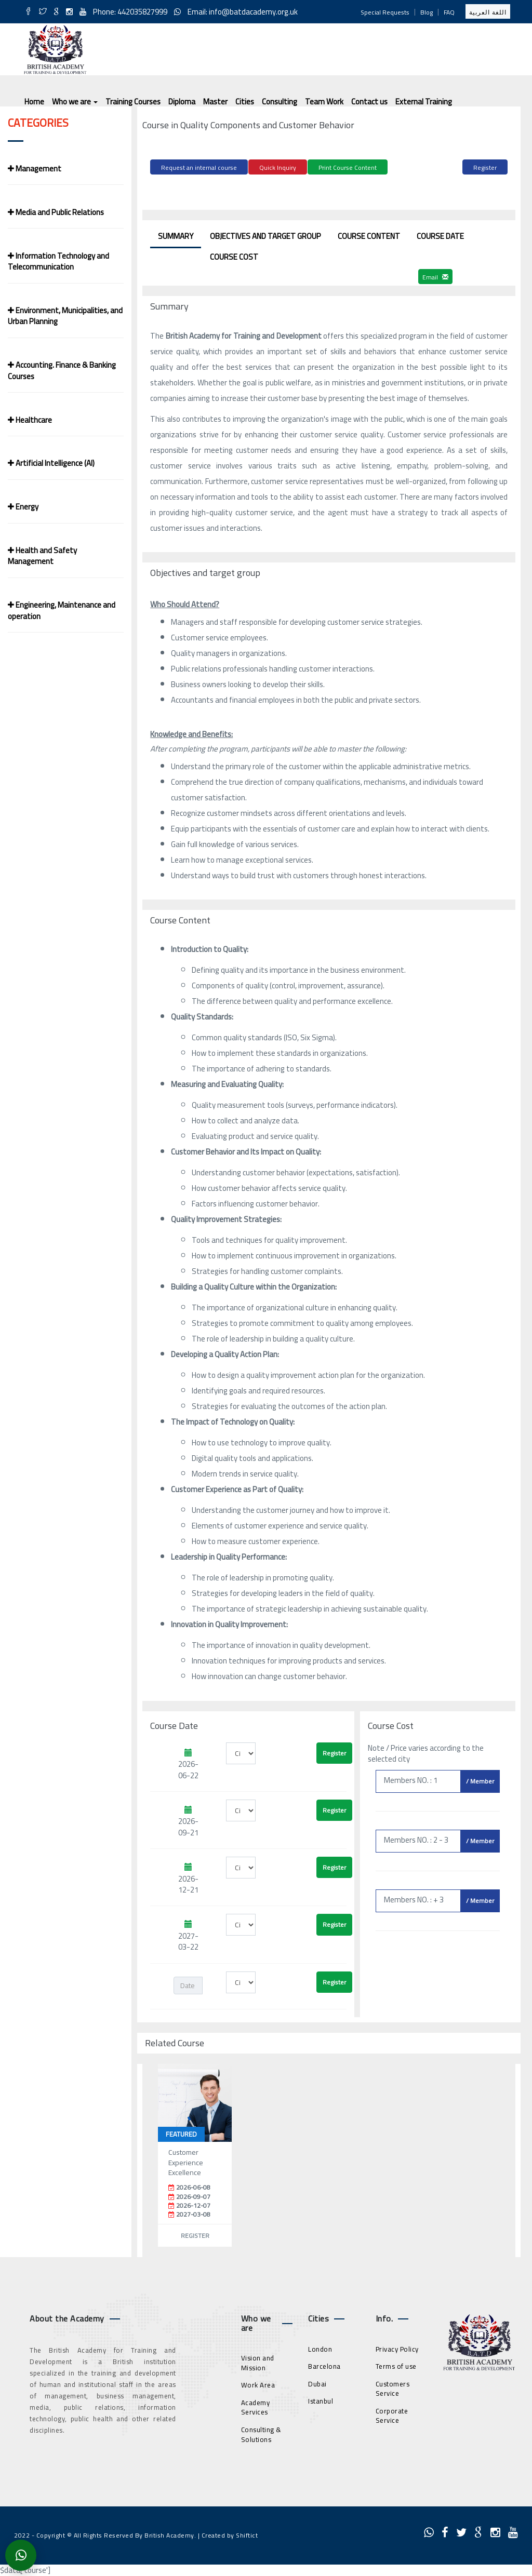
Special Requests (385, 12)
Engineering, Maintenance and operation (61, 610)
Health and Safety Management (42, 556)
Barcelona (324, 2365)
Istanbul (320, 2400)
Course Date (440, 234)
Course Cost (234, 255)
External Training (423, 101)
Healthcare (30, 419)
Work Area (258, 2384)
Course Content (369, 234)
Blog (426, 12)
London (320, 2347)
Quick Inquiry (277, 167)
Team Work (324, 101)
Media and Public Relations (56, 212)
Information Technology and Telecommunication (58, 261)
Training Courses (133, 101)
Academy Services (255, 2406)
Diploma (181, 101)
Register (485, 167)
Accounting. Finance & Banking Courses (62, 370)
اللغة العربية (488, 12)
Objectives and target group (265, 234)
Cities (244, 101)
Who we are (75, 101)
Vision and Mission (257, 2362)
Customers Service (393, 2387)
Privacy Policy (397, 2347)
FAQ (449, 12)
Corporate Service (392, 2414)
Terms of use (396, 2365)
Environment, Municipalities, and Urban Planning (65, 316)
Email (435, 275)
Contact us (369, 101)
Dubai (317, 2382)
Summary (175, 234)
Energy (23, 506)
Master (215, 101)
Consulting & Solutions (261, 2433)
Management (34, 168)
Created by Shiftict (230, 2534)
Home (34, 101)
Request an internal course (199, 167)
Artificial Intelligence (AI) (51, 463)
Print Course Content (347, 167)
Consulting (279, 101)
